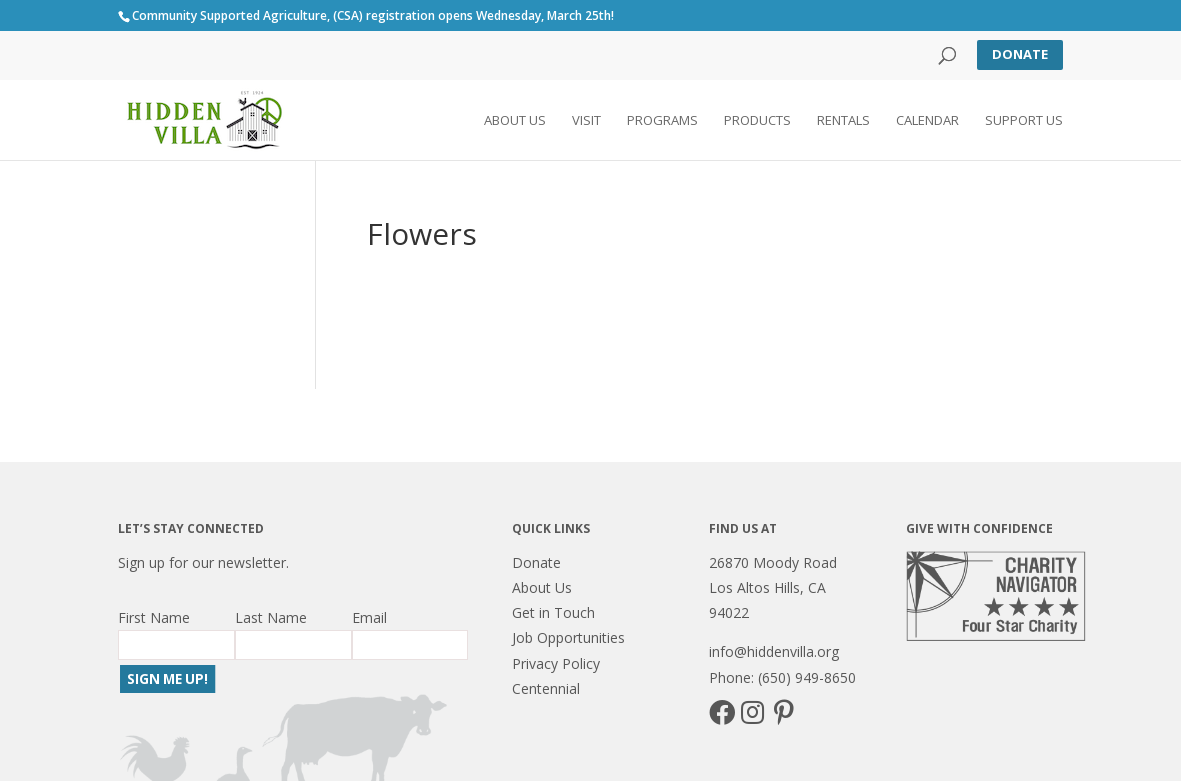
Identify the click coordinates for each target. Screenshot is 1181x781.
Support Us (1024, 121)
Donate (1020, 54)
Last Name (271, 617)
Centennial (546, 688)
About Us (515, 121)
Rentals (843, 121)
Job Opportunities (568, 637)
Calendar (927, 121)
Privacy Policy (556, 663)
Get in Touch (553, 612)
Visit (586, 121)
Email (369, 617)
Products (757, 121)
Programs (662, 121)
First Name (154, 617)
